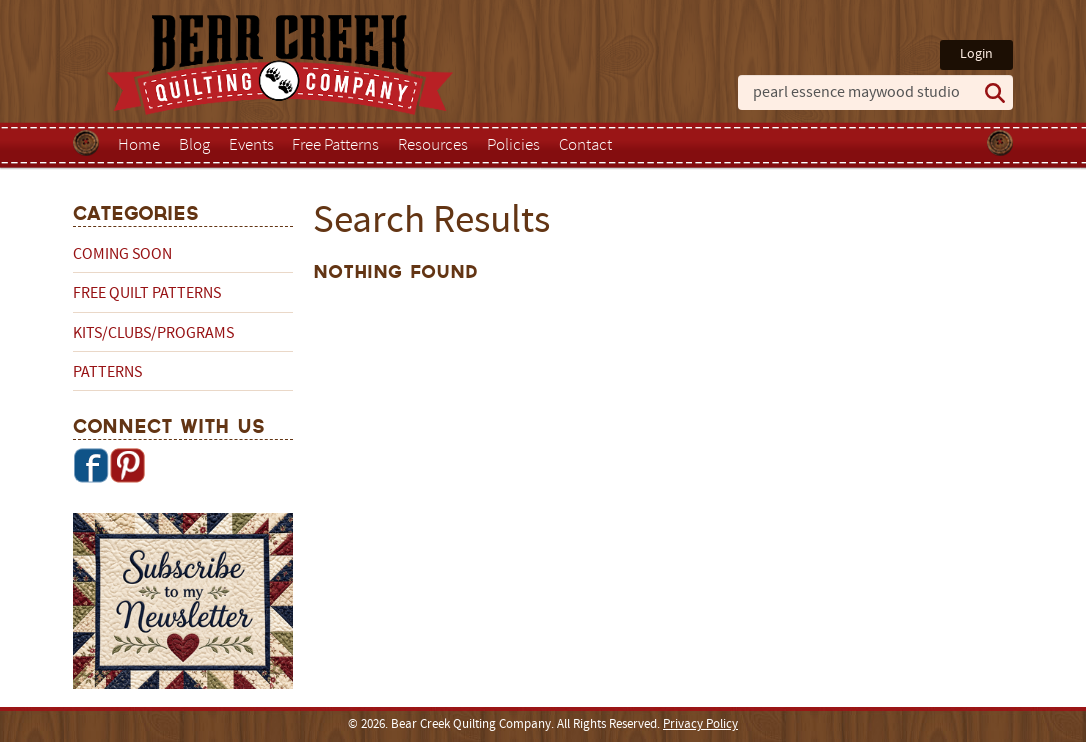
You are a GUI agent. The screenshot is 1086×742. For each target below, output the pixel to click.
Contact (585, 146)
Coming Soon (122, 255)
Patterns (107, 373)
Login (976, 54)
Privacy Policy (700, 725)
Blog (194, 146)
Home (139, 146)
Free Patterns (335, 146)
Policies (513, 146)
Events (251, 146)
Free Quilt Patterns (147, 294)
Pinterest (127, 465)
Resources (433, 146)
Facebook (91, 465)
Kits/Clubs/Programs (153, 334)
